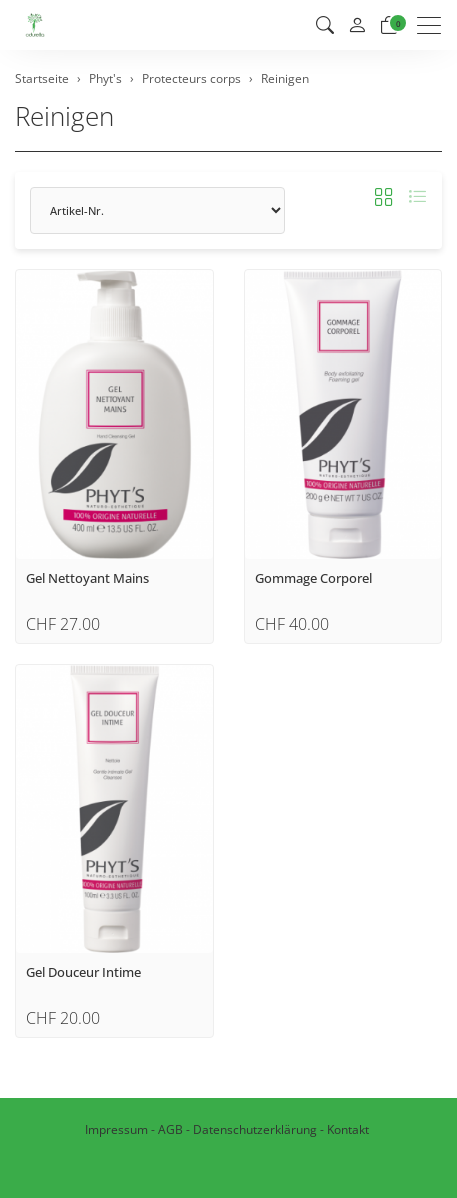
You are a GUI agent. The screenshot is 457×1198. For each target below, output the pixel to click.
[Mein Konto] (357, 25)
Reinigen (64, 116)
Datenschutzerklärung (255, 1129)
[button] (325, 25)
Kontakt (348, 1129)
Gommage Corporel (313, 578)
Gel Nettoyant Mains (87, 578)
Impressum (116, 1129)
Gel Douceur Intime (83, 972)
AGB (170, 1129)
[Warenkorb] (389, 25)
